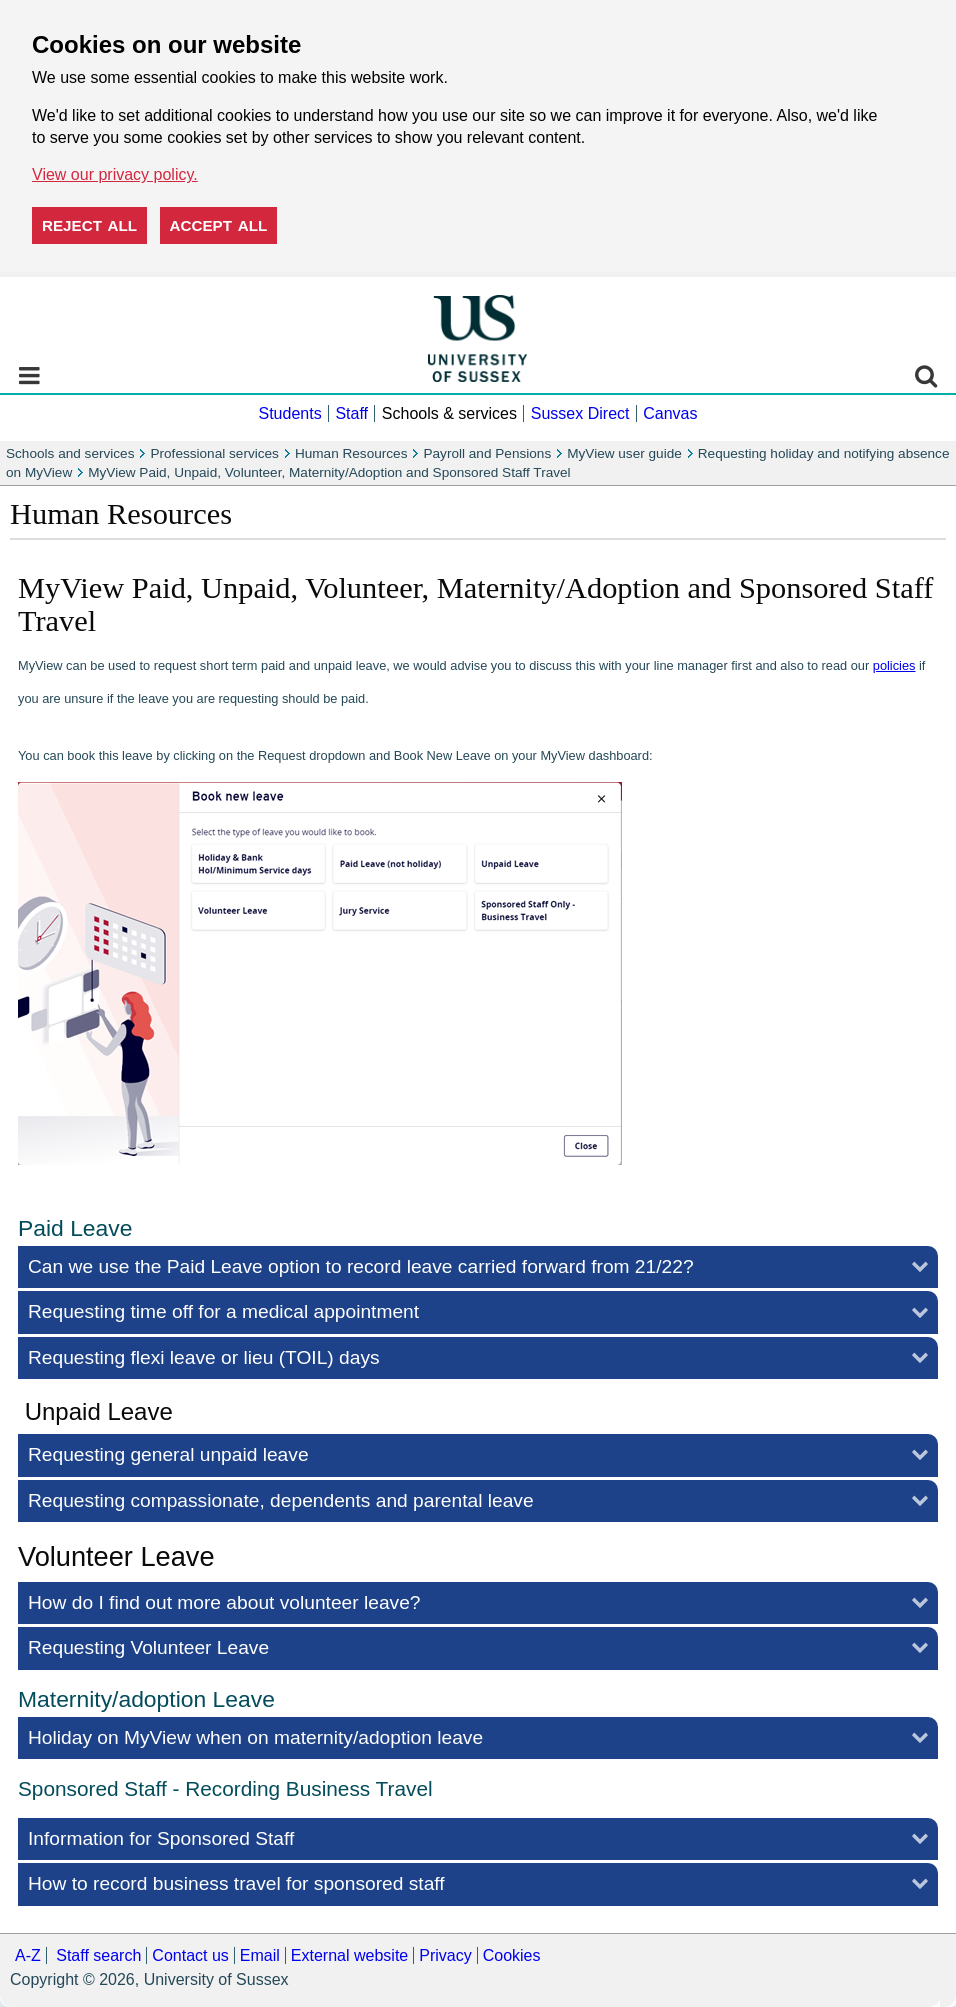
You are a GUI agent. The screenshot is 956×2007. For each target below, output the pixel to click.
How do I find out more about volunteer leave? (224, 1602)
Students (289, 413)
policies (894, 665)
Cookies (512, 1955)
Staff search (98, 1955)
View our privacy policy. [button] (115, 174)
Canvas (670, 413)
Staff (351, 413)
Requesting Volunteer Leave (148, 1647)
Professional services (214, 453)
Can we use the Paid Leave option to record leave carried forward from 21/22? (361, 1266)
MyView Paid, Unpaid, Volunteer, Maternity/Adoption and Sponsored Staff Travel (329, 472)
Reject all (89, 225)
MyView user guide (624, 453)
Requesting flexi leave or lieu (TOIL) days (204, 1357)
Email (260, 1955)
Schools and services (70, 453)
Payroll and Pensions (487, 453)
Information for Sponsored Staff (161, 1838)
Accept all (219, 225)
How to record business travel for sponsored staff (236, 1883)
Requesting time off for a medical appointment (223, 1311)
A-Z (28, 1955)
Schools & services (449, 413)
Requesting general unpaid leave (168, 1454)
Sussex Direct (580, 413)
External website (349, 1955)
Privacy (445, 1955)
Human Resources (351, 453)
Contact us (190, 1955)
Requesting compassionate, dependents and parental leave (281, 1500)
